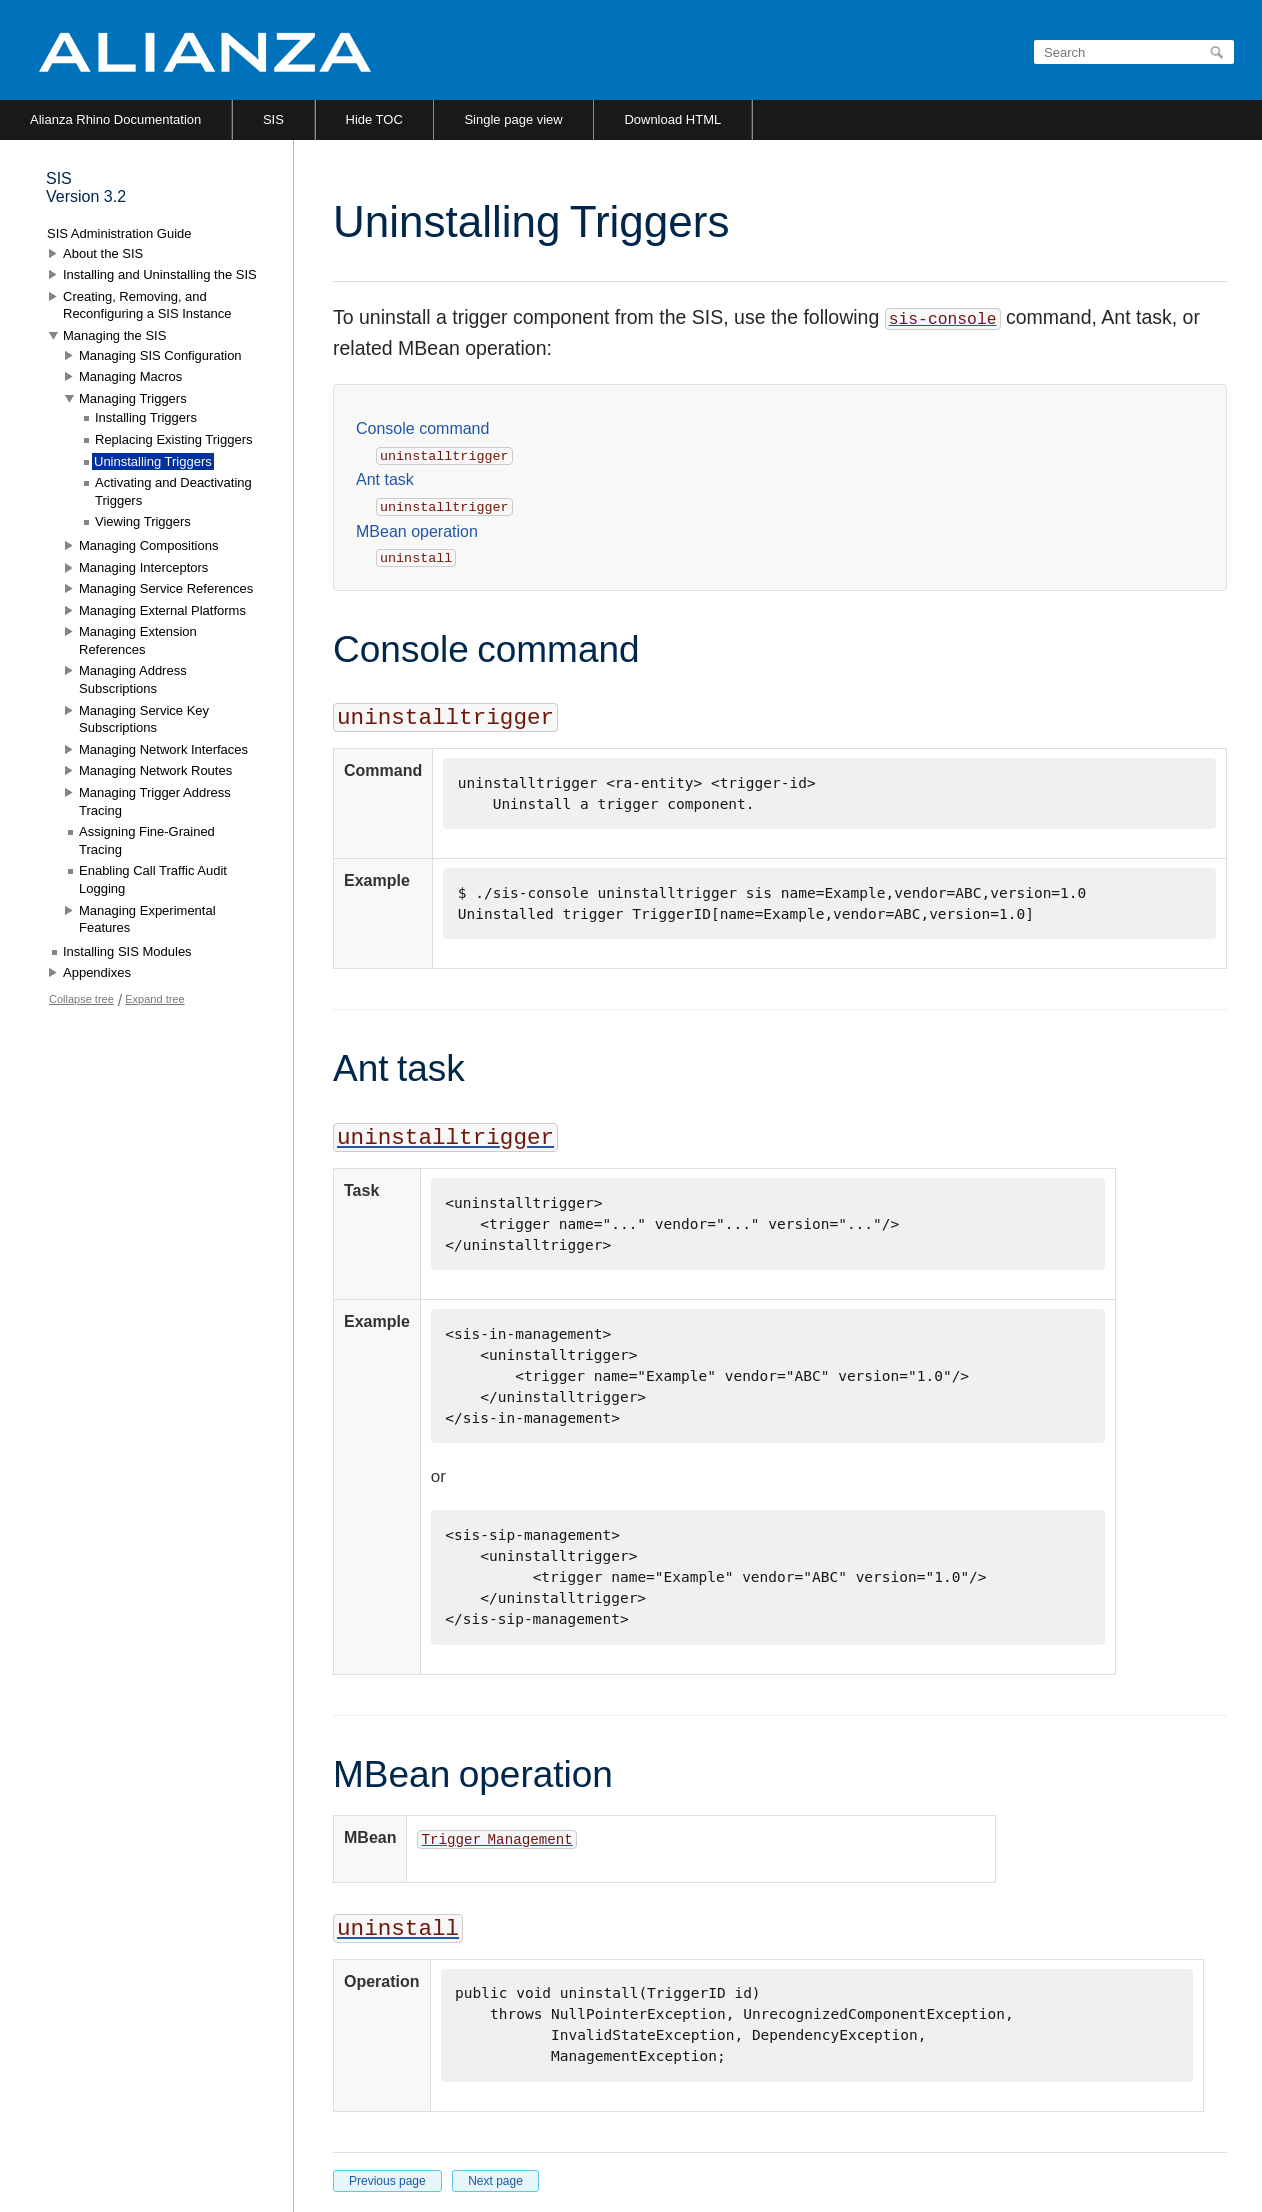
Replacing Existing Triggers (174, 439)
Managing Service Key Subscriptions (144, 719)
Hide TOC (374, 119)
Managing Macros (130, 376)
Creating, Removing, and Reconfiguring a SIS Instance (147, 305)
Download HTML (672, 119)
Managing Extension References (138, 640)
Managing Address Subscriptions (133, 679)
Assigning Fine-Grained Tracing (147, 840)
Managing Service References (166, 588)
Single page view (513, 119)
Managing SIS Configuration (160, 355)
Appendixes (97, 972)
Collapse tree (81, 999)
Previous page (387, 2181)
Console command (422, 428)
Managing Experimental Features (147, 919)
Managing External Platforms (162, 610)
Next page (495, 2181)
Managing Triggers (133, 398)
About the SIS (103, 253)
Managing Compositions (148, 545)
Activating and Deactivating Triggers (173, 491)
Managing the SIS (114, 335)
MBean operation (417, 531)
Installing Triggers (146, 417)
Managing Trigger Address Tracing (155, 801)
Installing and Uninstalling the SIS (160, 274)
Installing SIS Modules (127, 951)
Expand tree (154, 999)
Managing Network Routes (155, 770)
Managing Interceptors (143, 567)
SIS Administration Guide (119, 233)
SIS (273, 119)
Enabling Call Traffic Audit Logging (153, 879)
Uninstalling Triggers (153, 461)
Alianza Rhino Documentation (115, 119)
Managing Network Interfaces (163, 749)
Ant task (385, 479)
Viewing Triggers (143, 521)
